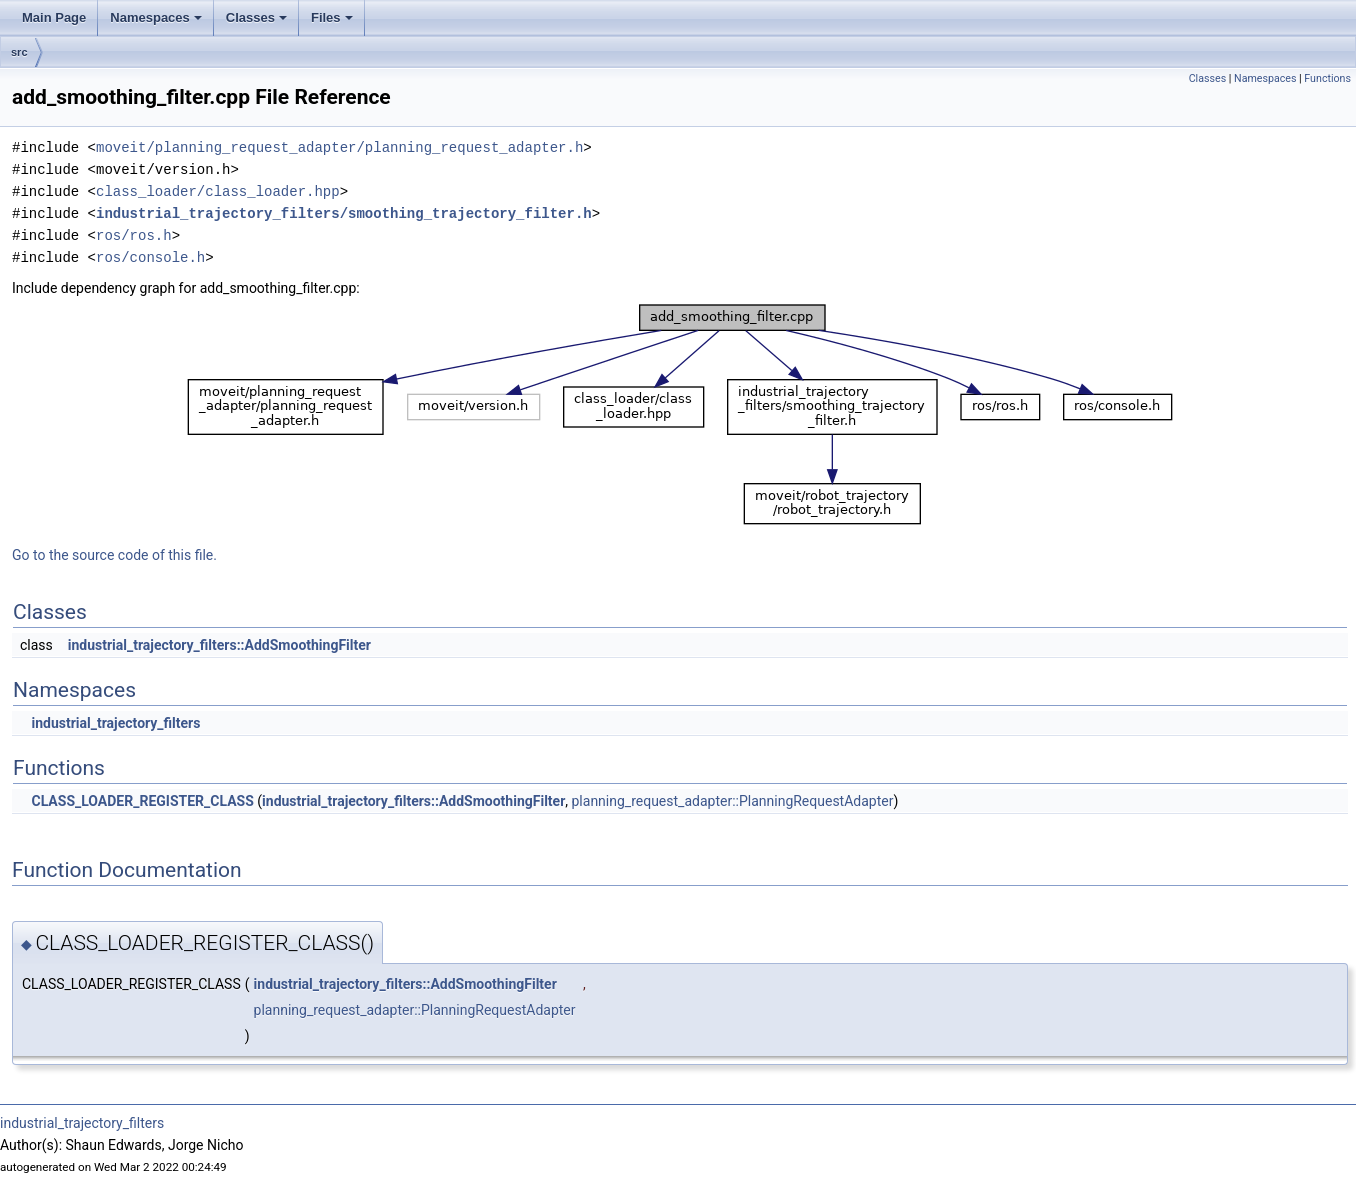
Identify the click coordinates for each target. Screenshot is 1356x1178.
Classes (256, 17)
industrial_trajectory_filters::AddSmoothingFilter (219, 645)
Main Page (54, 17)
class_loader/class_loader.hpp (218, 191)
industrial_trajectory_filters (115, 723)
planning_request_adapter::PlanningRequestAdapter (733, 801)
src (19, 52)
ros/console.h (150, 257)
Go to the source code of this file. (114, 555)
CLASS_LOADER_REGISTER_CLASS (142, 801)
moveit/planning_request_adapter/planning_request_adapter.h (339, 147)
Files (332, 17)
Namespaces (156, 17)
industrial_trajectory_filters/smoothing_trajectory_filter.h (344, 213)
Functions (1327, 78)
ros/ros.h (134, 235)
